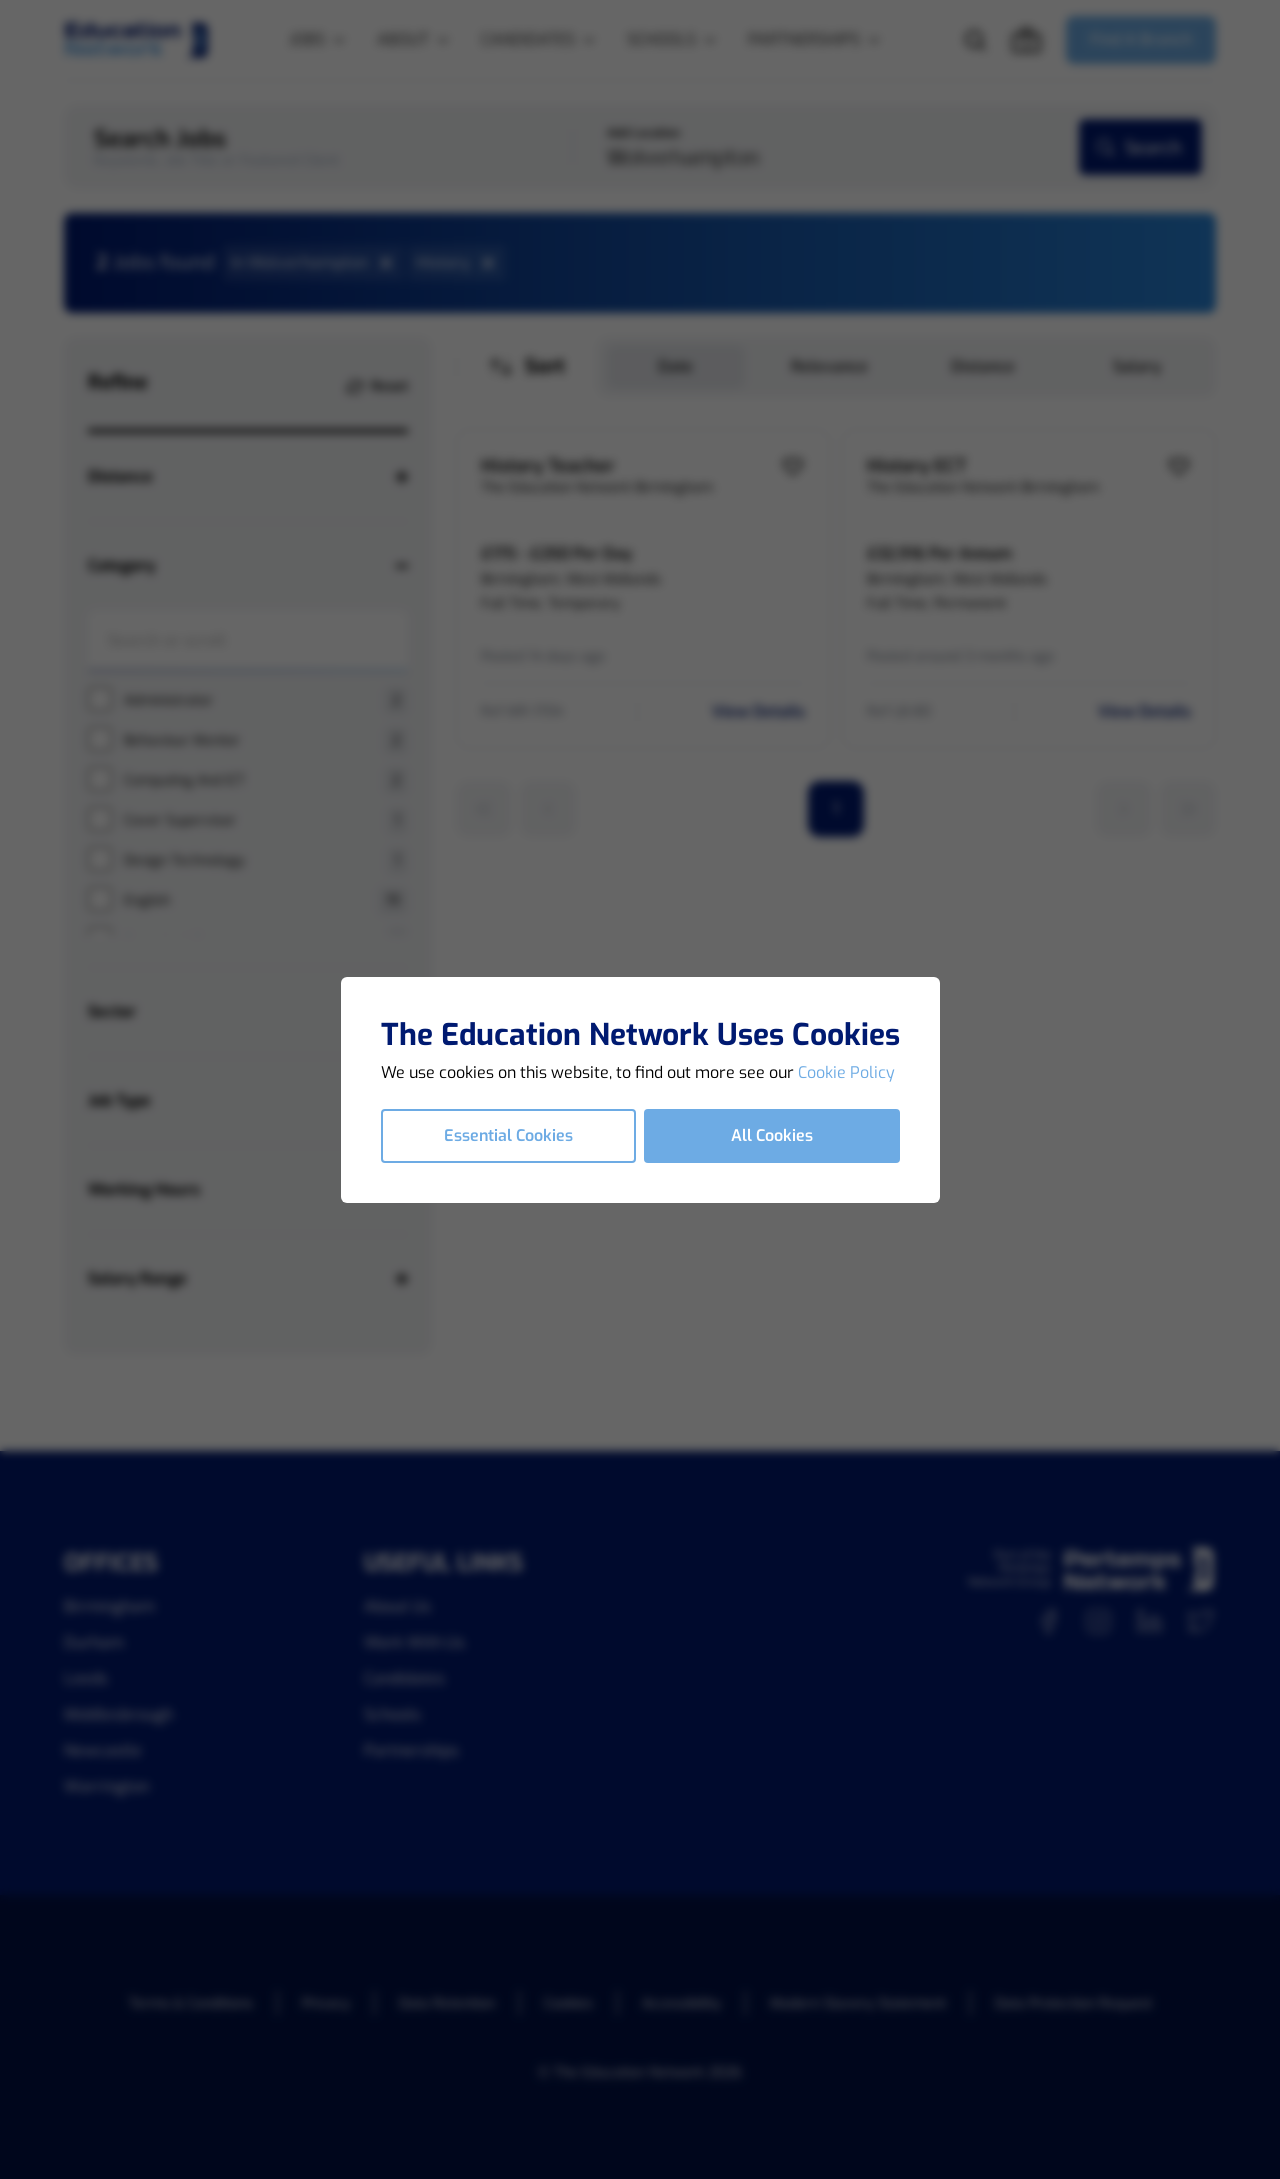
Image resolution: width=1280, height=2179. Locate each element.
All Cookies (772, 1135)
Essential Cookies (508, 1135)
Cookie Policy (846, 1072)
